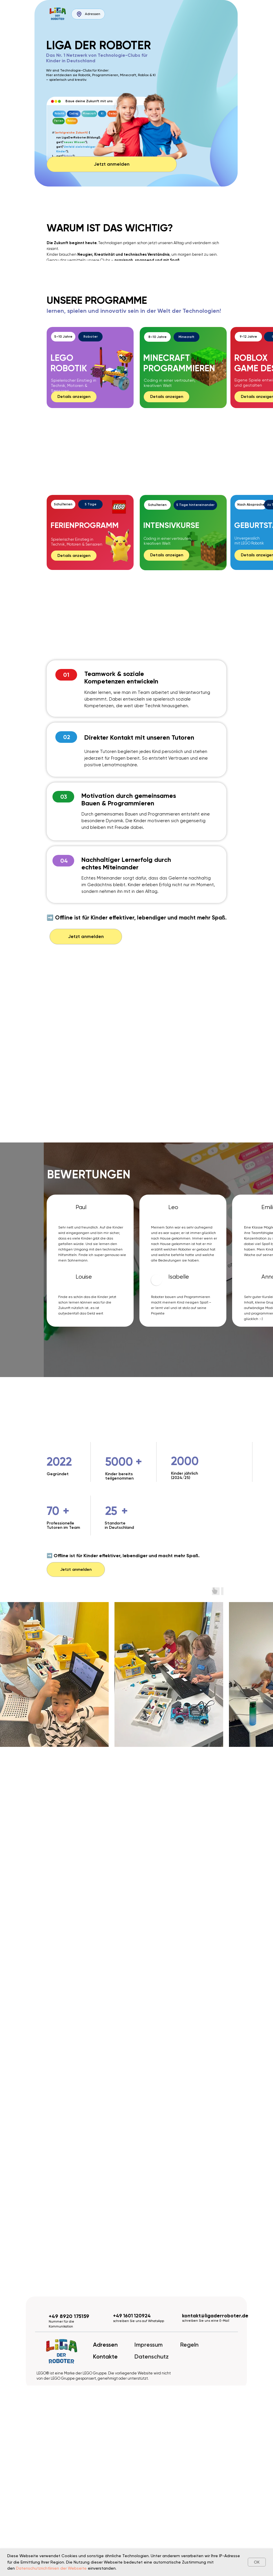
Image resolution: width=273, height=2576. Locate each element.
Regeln (189, 2344)
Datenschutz (151, 2356)
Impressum (148, 2344)
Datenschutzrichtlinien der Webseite (51, 2568)
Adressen (105, 2344)
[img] (58, 14)
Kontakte (105, 2356)
